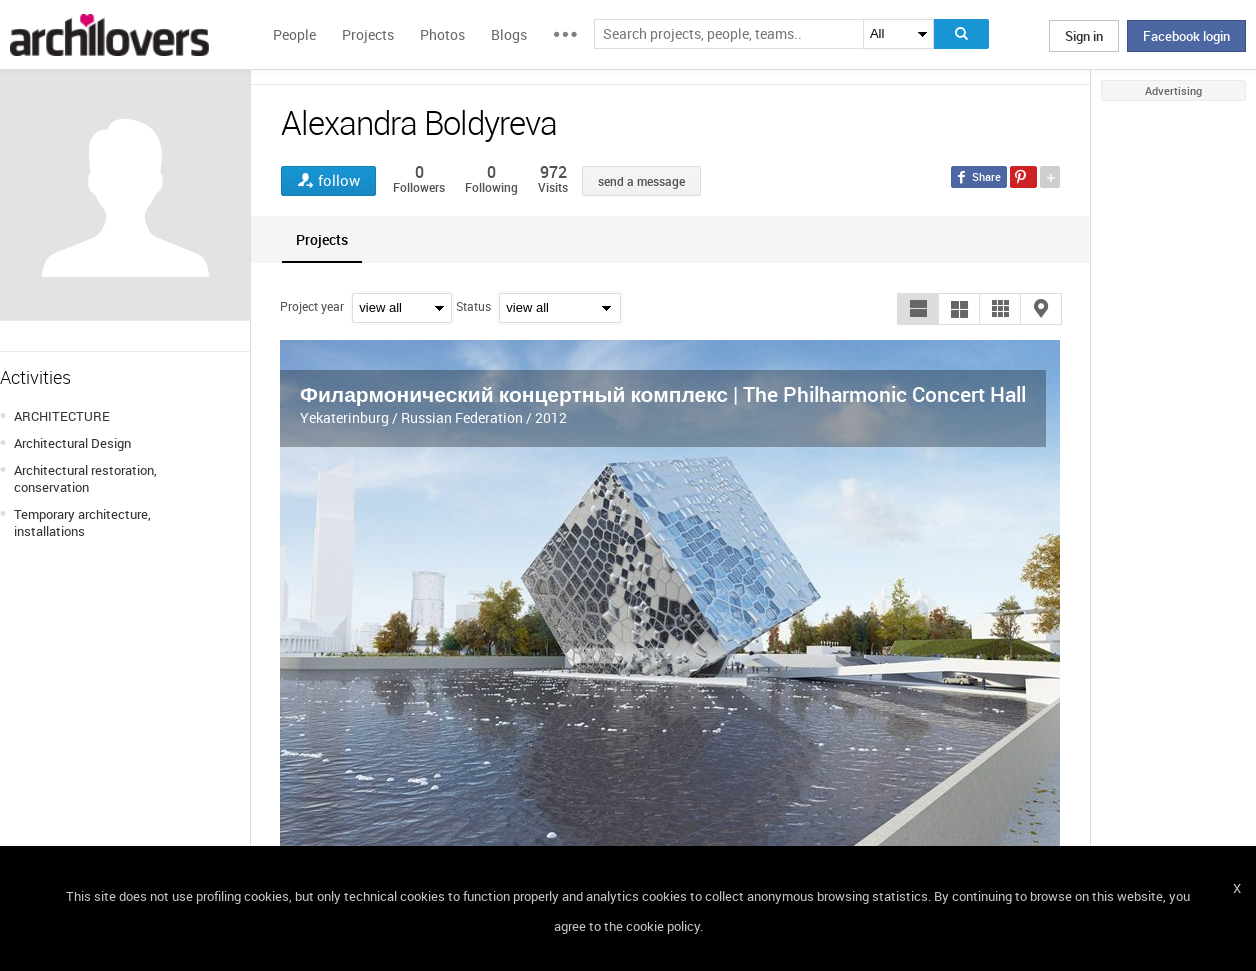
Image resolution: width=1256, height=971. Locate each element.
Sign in (1084, 36)
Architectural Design (72, 443)
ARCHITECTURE (62, 416)
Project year (312, 306)
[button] (918, 309)
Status (473, 306)
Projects (368, 34)
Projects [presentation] (322, 239)
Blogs (509, 34)
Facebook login (1186, 36)
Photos (442, 34)
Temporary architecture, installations (82, 522)
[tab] (322, 239)
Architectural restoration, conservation (85, 478)
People (294, 34)
